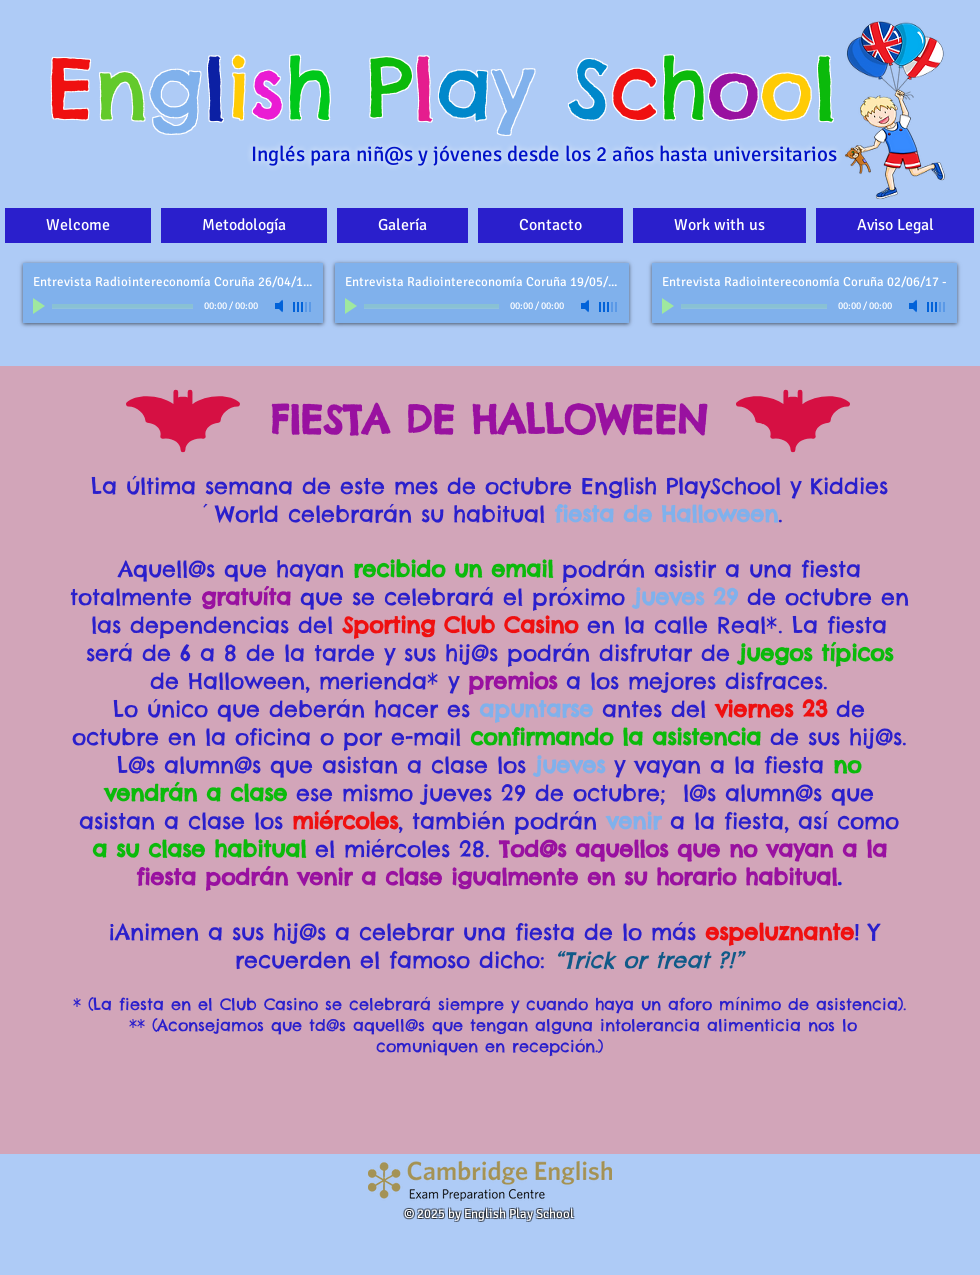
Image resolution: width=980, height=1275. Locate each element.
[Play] (41, 306)
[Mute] (281, 306)
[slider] (303, 307)
